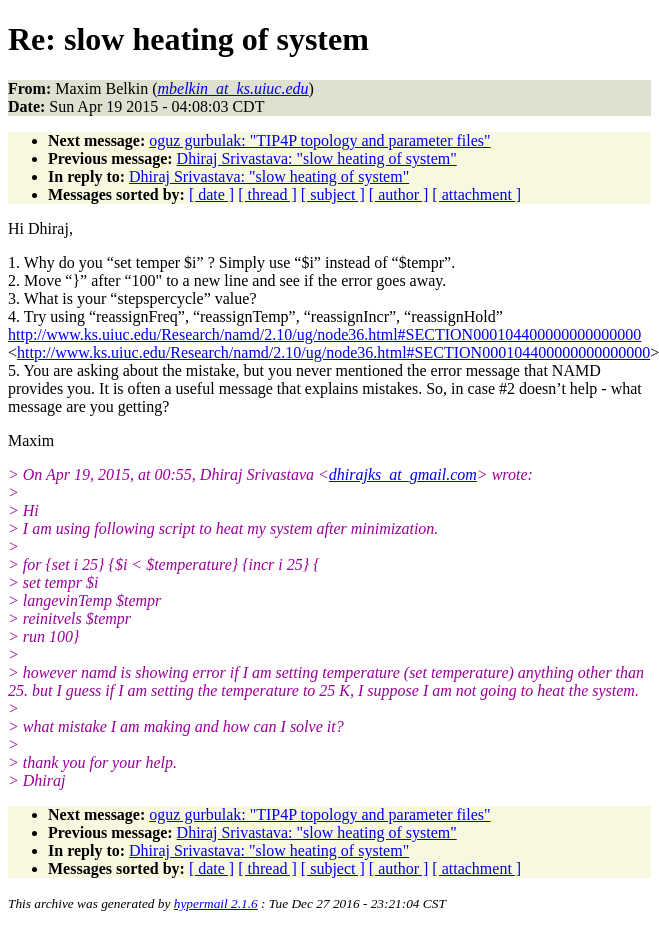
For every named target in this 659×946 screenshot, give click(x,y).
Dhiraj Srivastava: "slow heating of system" (317, 158)
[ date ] (211, 194)
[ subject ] (333, 194)
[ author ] (399, 194)
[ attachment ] (476, 194)
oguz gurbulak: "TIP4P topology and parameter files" (319, 140)
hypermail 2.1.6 (216, 903)
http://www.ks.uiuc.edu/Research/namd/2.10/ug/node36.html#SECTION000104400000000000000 (324, 334)
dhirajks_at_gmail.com (403, 474)
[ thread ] (267, 194)
